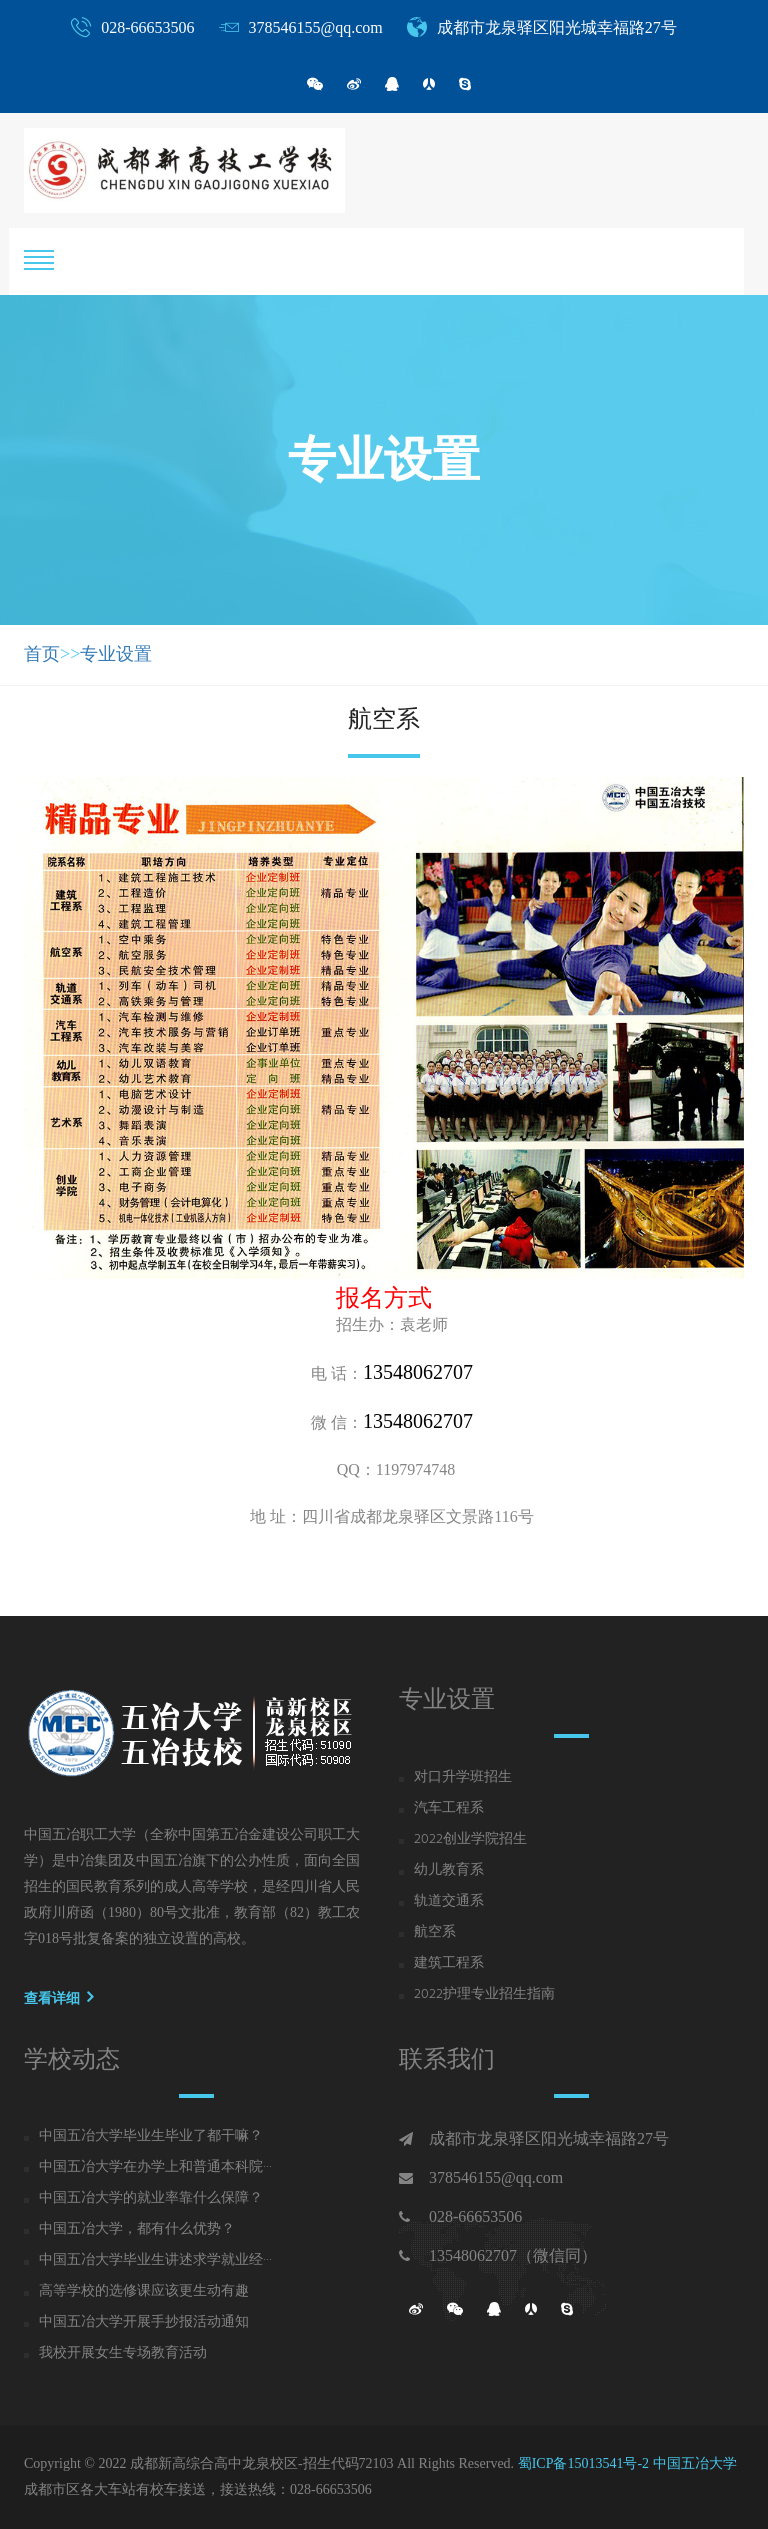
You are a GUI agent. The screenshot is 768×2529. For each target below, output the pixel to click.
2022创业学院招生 (470, 1840)
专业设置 (116, 654)
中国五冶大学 (695, 2463)
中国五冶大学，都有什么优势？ (137, 2230)
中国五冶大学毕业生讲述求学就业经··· (155, 2261)
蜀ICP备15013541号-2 (583, 2463)
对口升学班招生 (463, 1778)
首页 (42, 654)
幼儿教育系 (449, 1871)
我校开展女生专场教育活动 (123, 2354)
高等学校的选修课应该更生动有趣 (144, 2292)
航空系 (435, 1933)
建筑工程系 (449, 1964)
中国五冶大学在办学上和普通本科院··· (155, 2168)
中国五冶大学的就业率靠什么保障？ (151, 2199)
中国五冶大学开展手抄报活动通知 (144, 2323)
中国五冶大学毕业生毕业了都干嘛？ (151, 2137)
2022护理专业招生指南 (484, 1995)
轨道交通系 (449, 1902)
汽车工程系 (449, 1809)
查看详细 (58, 1997)
